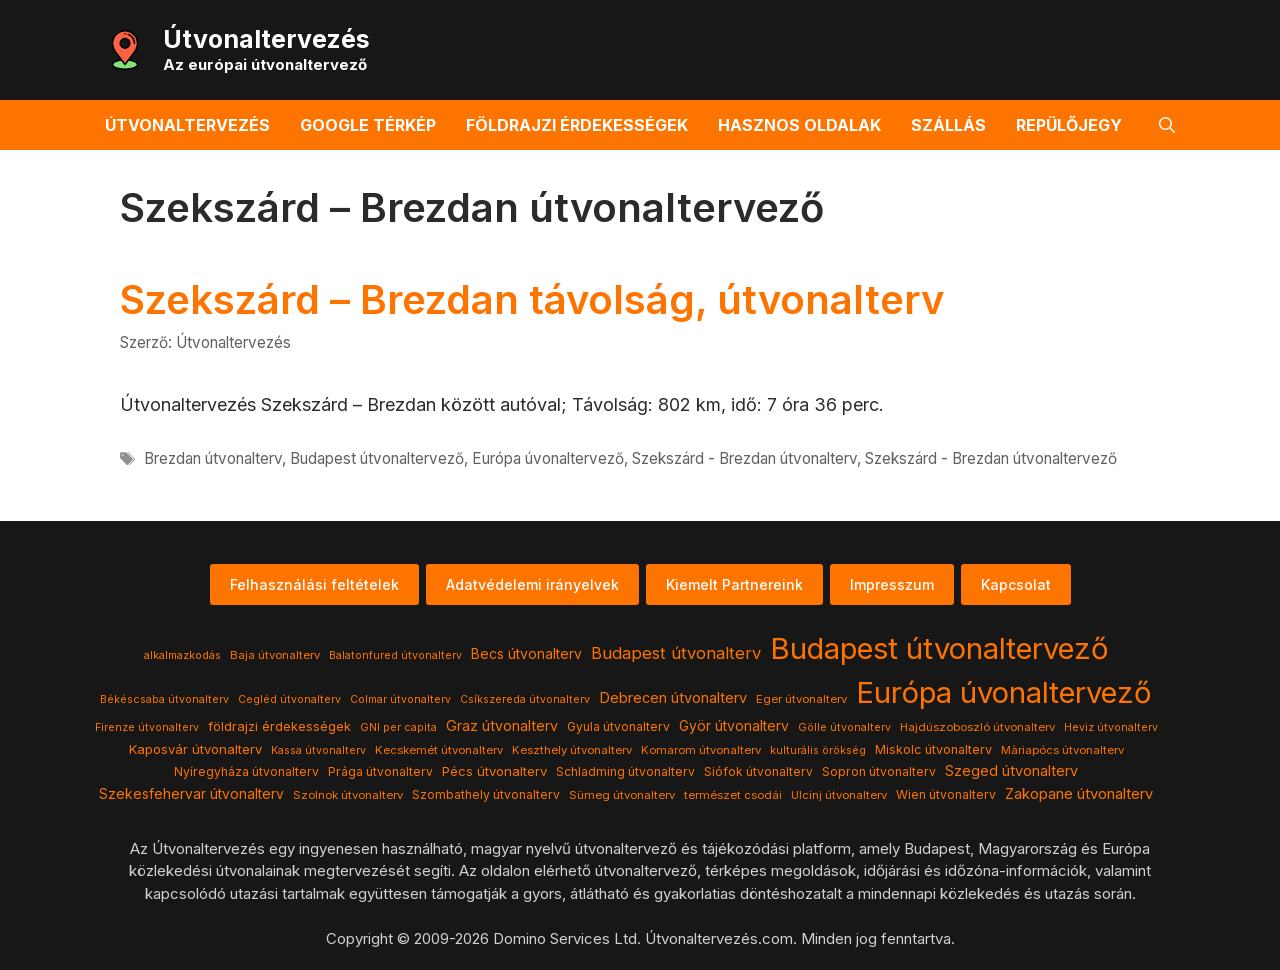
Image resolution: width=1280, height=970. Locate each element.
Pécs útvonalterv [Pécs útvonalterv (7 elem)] (494, 771)
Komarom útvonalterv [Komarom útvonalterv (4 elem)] (701, 750)
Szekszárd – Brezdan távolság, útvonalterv (532, 299)
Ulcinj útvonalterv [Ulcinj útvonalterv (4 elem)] (839, 795)
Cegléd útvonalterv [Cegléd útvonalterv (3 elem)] (289, 699)
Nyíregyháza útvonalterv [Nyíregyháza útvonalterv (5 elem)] (246, 771)
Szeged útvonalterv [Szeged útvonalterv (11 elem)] (1011, 771)
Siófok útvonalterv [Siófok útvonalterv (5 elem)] (758, 771)
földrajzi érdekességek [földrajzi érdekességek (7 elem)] (279, 726)
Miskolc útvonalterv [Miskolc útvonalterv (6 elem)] (933, 749)
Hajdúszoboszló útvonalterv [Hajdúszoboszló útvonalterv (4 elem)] (977, 727)
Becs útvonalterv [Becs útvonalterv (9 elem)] (526, 654)
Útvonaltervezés (266, 39)
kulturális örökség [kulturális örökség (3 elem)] (818, 750)
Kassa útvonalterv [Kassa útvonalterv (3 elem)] (318, 750)
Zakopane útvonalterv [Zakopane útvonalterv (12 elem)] (1079, 794)
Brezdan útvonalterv (213, 458)
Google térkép (368, 125)
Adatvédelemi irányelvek (532, 584)
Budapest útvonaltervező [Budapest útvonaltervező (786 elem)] (939, 648)
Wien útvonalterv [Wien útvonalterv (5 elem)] (946, 794)
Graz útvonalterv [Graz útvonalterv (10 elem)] (502, 725)
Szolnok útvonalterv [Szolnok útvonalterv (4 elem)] (348, 795)
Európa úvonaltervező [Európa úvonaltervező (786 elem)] (1004, 692)
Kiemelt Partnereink (734, 584)
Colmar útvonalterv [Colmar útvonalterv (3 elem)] (400, 699)
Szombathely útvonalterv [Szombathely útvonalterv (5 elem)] (486, 794)
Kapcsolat (1016, 584)
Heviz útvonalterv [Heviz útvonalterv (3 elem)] (1111, 727)
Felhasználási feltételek (314, 584)
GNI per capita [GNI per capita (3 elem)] (398, 727)
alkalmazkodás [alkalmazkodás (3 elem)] (182, 655)
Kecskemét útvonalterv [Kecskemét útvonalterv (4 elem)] (439, 750)
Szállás (948, 125)
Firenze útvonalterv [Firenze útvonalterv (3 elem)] (147, 727)
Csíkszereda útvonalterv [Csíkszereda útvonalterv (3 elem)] (525, 699)
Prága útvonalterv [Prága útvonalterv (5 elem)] (380, 771)
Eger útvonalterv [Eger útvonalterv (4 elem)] (801, 699)
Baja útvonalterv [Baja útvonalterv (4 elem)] (275, 655)
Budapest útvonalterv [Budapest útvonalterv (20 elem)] (676, 653)
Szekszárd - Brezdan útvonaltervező (991, 458)
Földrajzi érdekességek (577, 125)
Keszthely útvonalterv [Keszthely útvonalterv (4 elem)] (572, 750)
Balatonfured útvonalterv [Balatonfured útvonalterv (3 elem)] (395, 655)
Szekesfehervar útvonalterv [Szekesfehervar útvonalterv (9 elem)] (191, 794)
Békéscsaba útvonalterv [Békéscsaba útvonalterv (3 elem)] (164, 699)
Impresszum (892, 584)
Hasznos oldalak (799, 125)
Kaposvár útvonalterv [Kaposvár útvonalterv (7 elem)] (195, 749)
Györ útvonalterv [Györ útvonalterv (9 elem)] (734, 726)
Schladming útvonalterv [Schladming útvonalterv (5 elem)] (625, 771)
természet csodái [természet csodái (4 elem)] (733, 795)
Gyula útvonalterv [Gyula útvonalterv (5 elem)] (618, 726)
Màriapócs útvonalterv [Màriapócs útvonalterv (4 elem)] (1062, 750)
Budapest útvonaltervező (377, 458)
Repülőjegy (1069, 125)
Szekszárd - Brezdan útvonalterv (744, 458)
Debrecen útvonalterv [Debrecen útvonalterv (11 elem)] (673, 698)
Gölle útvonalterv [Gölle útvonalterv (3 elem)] (844, 727)
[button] (1167, 125)
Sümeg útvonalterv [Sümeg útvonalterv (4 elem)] (622, 795)
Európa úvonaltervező (548, 458)
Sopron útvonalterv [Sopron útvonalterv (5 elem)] (879, 771)
